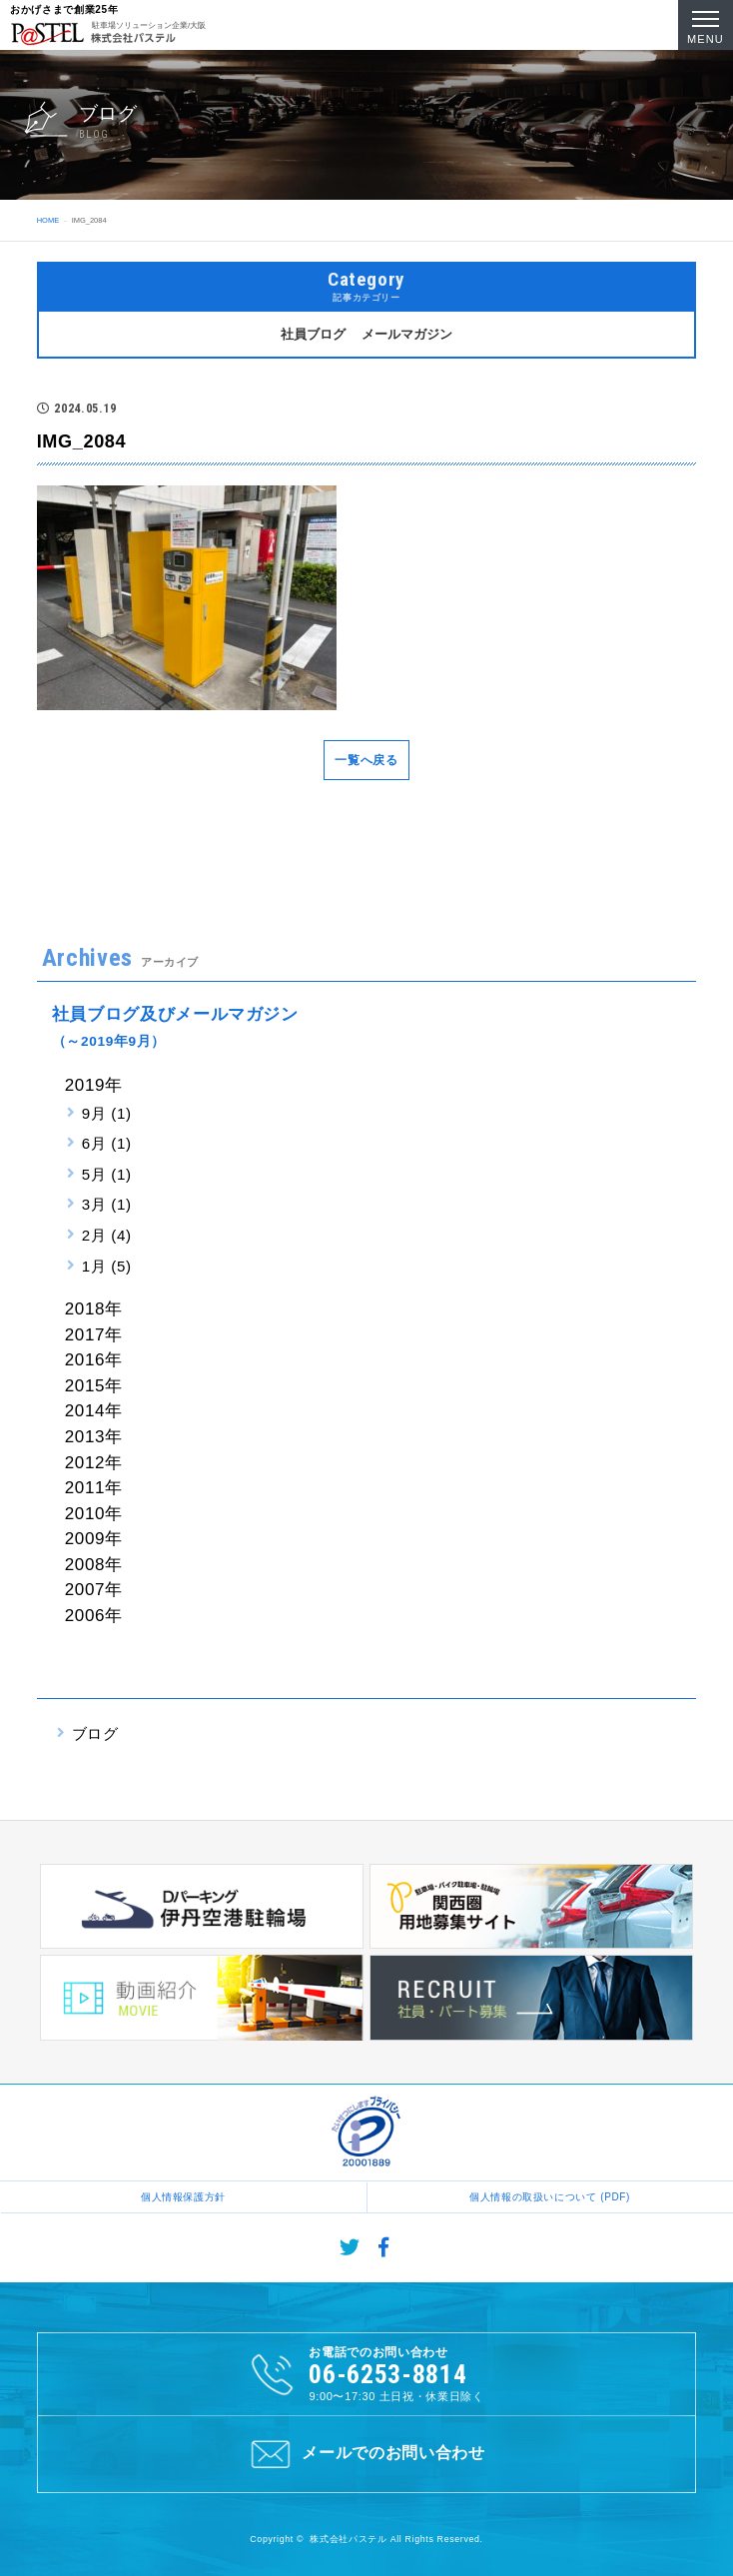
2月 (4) (107, 1235)
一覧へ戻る (366, 760)
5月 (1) (107, 1174)
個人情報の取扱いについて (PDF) (549, 2196)
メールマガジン (407, 334)
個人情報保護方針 (183, 2196)
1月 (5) (107, 1266)
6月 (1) (107, 1143)
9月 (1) (107, 1113)
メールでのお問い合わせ (366, 2454)
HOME (48, 220)
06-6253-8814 (387, 2374)
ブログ (95, 1733)
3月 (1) (107, 1204)
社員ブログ (313, 334)
